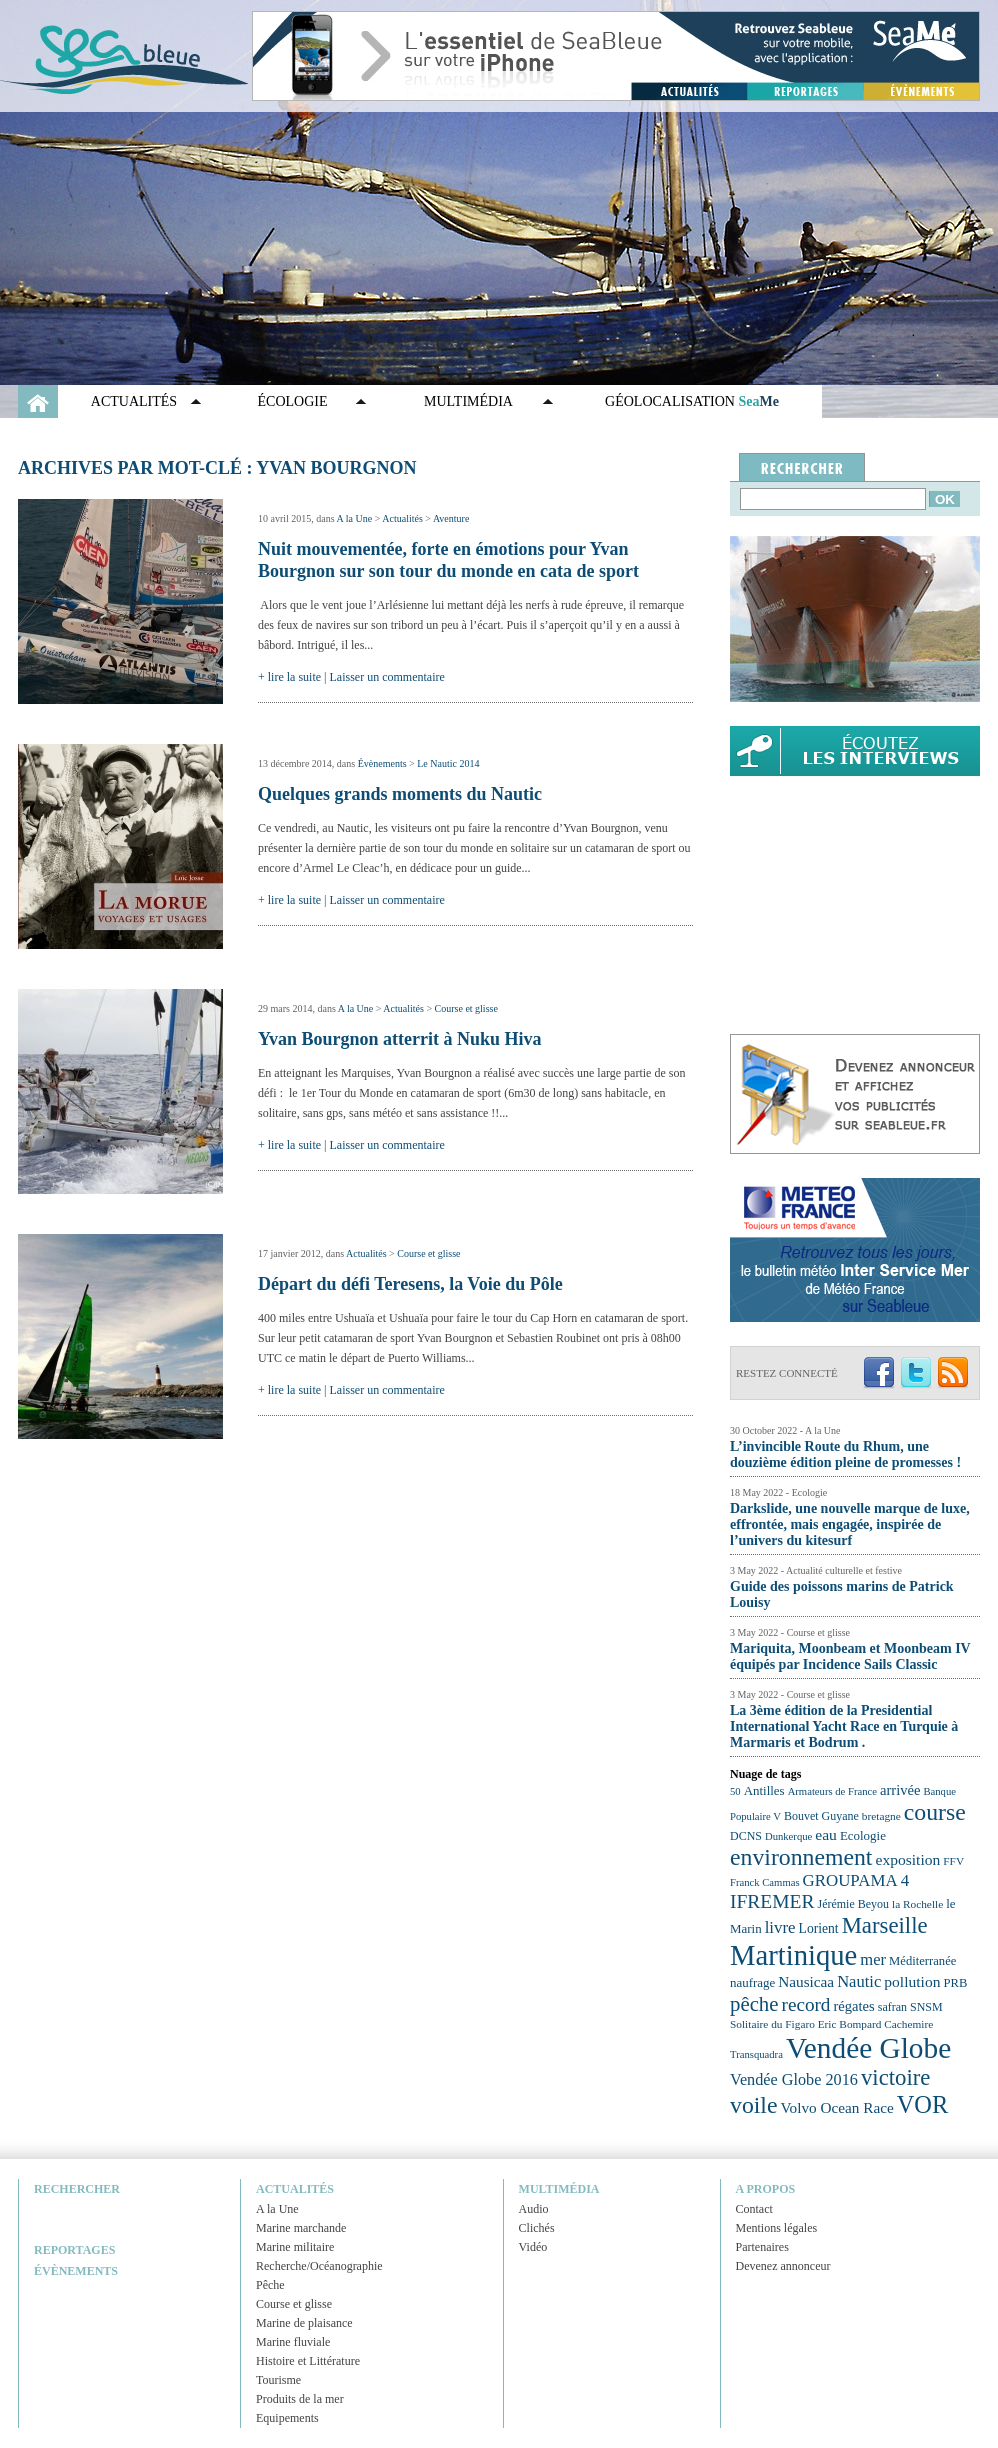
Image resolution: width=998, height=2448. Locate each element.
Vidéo (533, 2247)
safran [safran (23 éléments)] (892, 2007)
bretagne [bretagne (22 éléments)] (881, 1816)
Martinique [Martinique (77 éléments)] (793, 1955)
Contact (754, 2209)
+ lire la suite (289, 677)
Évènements (382, 763)
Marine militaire (295, 2247)
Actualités (134, 401)
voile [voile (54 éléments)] (754, 2105)
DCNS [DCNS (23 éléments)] (746, 1836)
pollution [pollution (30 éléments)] (912, 1981)
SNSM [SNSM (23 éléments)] (926, 2007)
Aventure (451, 518)
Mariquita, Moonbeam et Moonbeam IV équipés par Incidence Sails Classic (850, 1656)
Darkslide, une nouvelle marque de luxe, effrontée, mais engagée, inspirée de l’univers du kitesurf (850, 1524)
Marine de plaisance (304, 2323)
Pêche (270, 2285)
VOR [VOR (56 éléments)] (923, 2104)
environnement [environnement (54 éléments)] (801, 1857)
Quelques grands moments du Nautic (400, 794)
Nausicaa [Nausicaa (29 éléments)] (806, 1981)
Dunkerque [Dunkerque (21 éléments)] (788, 1836)
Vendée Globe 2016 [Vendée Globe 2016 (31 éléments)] (794, 2080)
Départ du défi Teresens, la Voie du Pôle (410, 1284)
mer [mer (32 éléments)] (873, 1959)
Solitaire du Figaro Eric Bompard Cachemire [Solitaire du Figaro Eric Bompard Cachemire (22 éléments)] (831, 2024)
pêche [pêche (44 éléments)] (754, 2004)
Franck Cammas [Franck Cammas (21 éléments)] (765, 1882)
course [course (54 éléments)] (935, 1812)
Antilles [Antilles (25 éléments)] (764, 1790)
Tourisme (278, 2380)
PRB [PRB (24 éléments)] (955, 1983)
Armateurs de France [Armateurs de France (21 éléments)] (832, 1791)
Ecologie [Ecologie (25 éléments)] (863, 1835)
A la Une (355, 518)
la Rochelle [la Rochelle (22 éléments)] (917, 1904)
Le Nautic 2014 (448, 763)
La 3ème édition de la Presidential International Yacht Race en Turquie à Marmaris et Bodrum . (844, 1726)
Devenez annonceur (783, 2266)
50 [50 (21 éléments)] (735, 1791)
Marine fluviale (293, 2342)
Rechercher (77, 2189)
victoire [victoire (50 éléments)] (896, 2077)
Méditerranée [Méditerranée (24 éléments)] (922, 1961)
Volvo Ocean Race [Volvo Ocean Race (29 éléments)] (837, 2107)
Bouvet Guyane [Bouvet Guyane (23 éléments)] (821, 1816)
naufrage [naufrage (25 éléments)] (752, 1982)
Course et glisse (466, 1008)
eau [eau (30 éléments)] (826, 1834)
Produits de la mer (300, 2399)
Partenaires (762, 2247)
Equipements (287, 2418)
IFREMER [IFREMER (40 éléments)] (772, 1901)
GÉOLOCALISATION (692, 401)
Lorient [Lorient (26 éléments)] (819, 1928)
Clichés (537, 2228)
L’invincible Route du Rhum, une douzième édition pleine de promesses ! (845, 1454)
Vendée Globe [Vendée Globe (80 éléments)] (868, 2048)
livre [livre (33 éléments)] (780, 1927)
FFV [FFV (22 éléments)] (953, 1861)
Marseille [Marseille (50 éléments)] (885, 1925)
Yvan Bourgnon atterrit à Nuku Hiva (400, 1039)
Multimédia (468, 401)
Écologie (293, 401)
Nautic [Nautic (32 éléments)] (859, 1981)
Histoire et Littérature (308, 2361)
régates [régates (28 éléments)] (853, 2006)
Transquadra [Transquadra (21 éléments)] (756, 2054)
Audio (534, 2209)
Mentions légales (777, 2228)
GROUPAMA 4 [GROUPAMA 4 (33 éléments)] (856, 1880)
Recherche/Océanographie (319, 2266)
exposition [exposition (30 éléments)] (907, 1859)
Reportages (74, 2250)
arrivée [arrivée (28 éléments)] (900, 1790)
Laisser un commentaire (387, 677)
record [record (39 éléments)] (806, 2004)
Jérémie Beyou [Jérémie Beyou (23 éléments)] (853, 1904)
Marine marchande (301, 2228)
